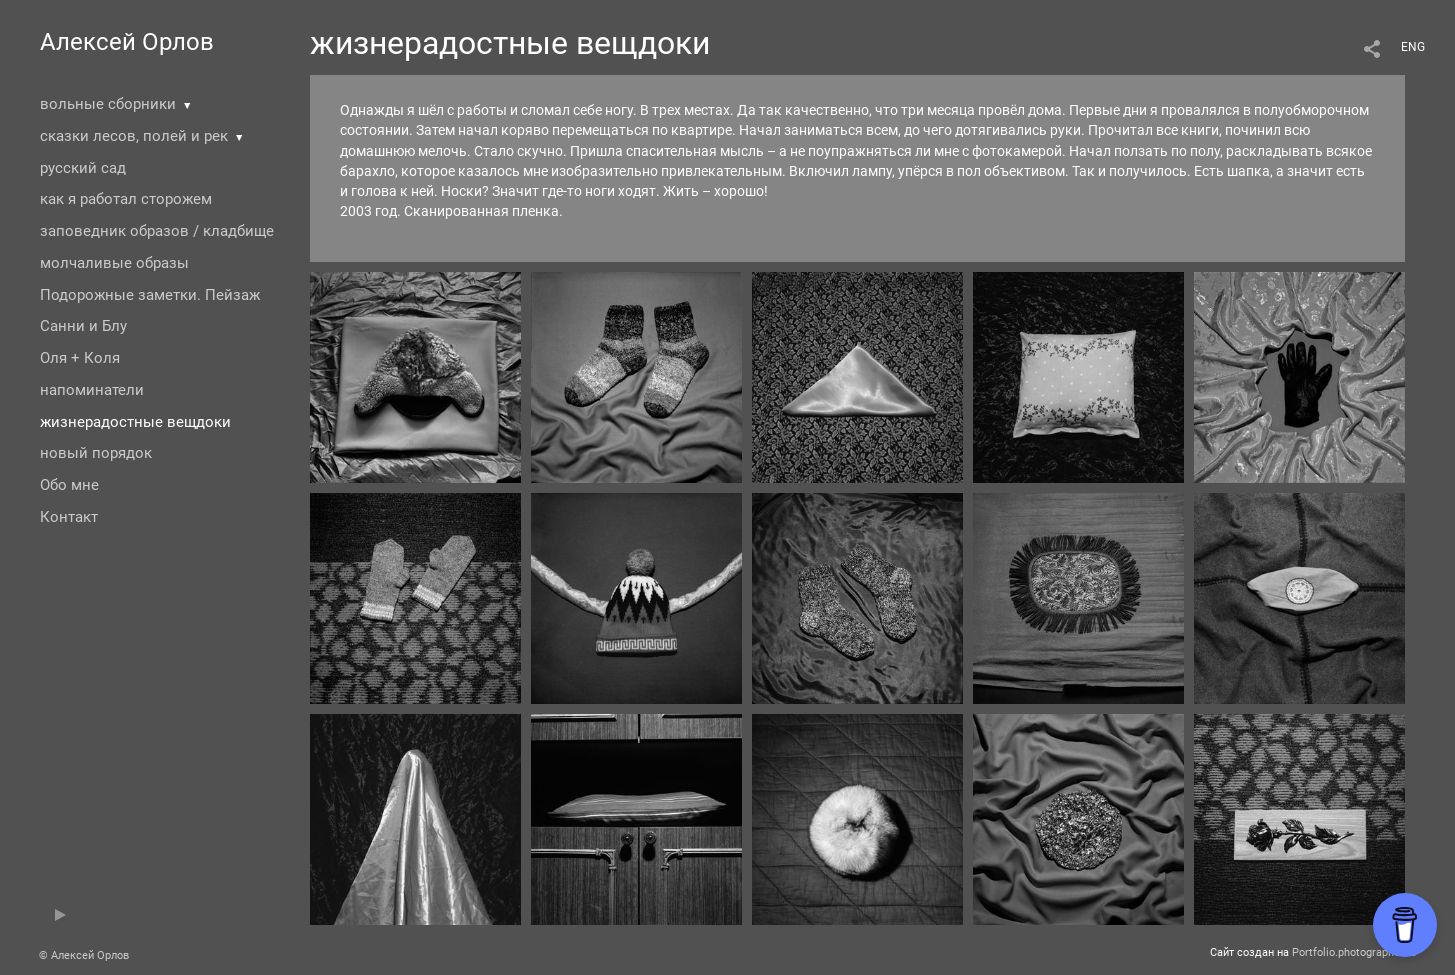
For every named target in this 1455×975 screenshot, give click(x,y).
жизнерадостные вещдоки (135, 422)
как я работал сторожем (126, 199)
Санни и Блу (83, 326)
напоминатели (92, 390)
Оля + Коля (80, 358)
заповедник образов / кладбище (157, 231)
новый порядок (96, 453)
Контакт (69, 517)
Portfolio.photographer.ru (1354, 952)
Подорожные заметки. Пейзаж (150, 295)
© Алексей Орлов (84, 955)
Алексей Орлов (127, 42)
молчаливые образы (114, 263)
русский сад (83, 168)
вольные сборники (108, 104)
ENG (1413, 47)
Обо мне (69, 485)
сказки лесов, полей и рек (134, 136)
